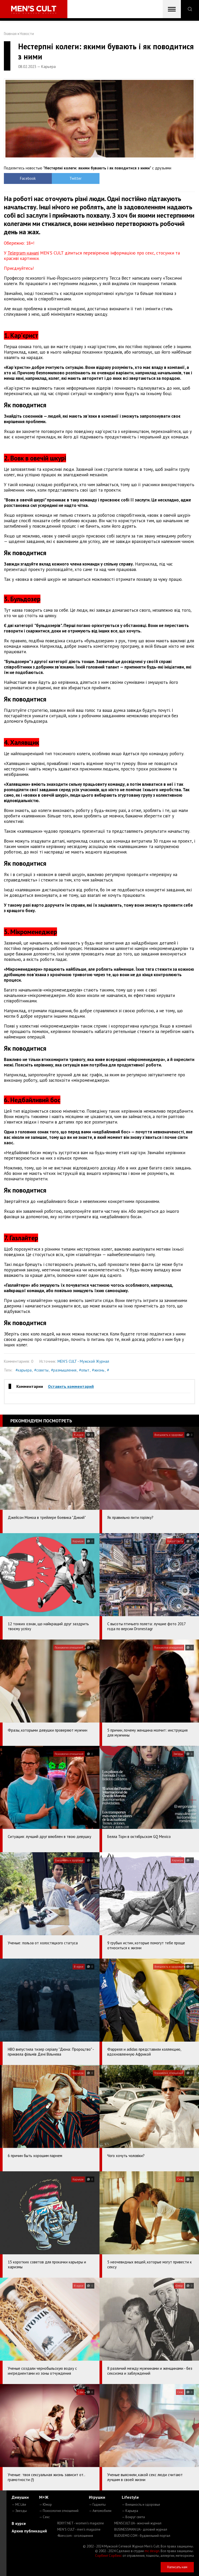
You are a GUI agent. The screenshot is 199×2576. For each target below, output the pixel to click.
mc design (152, 2551)
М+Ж (43, 2497)
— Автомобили (100, 2511)
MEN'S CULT (79, 2529)
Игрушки (97, 2497)
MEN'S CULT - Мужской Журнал (83, 1361)
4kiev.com (75, 2535)
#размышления (63, 1370)
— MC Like (19, 2504)
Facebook (28, 178)
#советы (41, 1370)
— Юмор (45, 2504)
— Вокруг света (133, 2517)
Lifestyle (130, 2497)
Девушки (20, 2497)
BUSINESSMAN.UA (140, 2529)
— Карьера (130, 2511)
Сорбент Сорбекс (108, 2555)
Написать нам (177, 2567)
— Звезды (19, 2511)
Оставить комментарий (71, 1386)
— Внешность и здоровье (141, 2504)
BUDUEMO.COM (142, 2535)
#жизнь (98, 1370)
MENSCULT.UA (137, 2523)
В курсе (19, 2523)
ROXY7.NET (80, 2523)
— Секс (44, 2517)
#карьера (24, 1370)
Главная (10, 33)
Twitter (75, 178)
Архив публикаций (29, 2530)
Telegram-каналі (23, 253)
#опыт (84, 1370)
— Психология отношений (59, 2511)
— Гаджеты (97, 2504)
